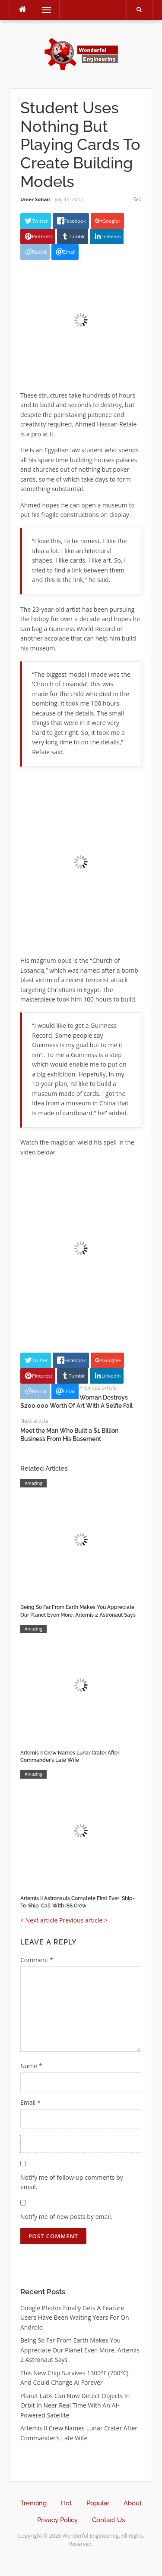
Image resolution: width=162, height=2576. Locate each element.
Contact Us (108, 2520)
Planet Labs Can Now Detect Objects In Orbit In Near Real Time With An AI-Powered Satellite (75, 2405)
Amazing (33, 1483)
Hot (66, 2503)
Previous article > (83, 1920)
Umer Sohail (35, 199)
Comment (36, 1960)
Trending (33, 2503)
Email (30, 2102)
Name (31, 2066)
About (133, 2503)
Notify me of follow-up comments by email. (71, 2182)
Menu (43, 10)
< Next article (38, 1920)
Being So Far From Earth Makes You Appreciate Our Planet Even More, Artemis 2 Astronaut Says (80, 2350)
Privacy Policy (57, 2520)
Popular (97, 2503)
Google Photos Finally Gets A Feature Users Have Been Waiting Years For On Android (74, 2317)
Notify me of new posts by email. (66, 2216)
